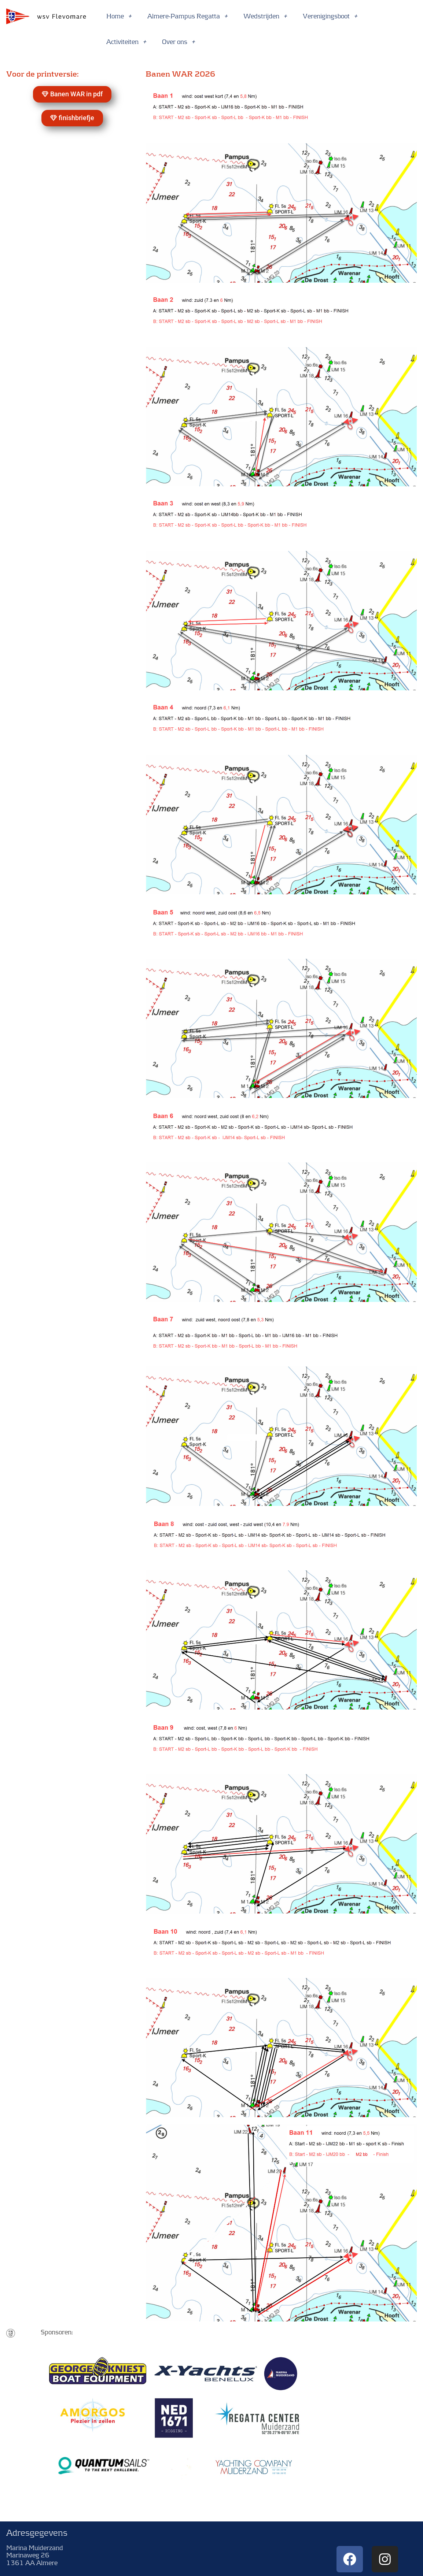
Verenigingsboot (330, 16)
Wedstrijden (265, 16)
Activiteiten (126, 42)
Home (119, 16)
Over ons (178, 42)
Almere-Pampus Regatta (187, 16)
